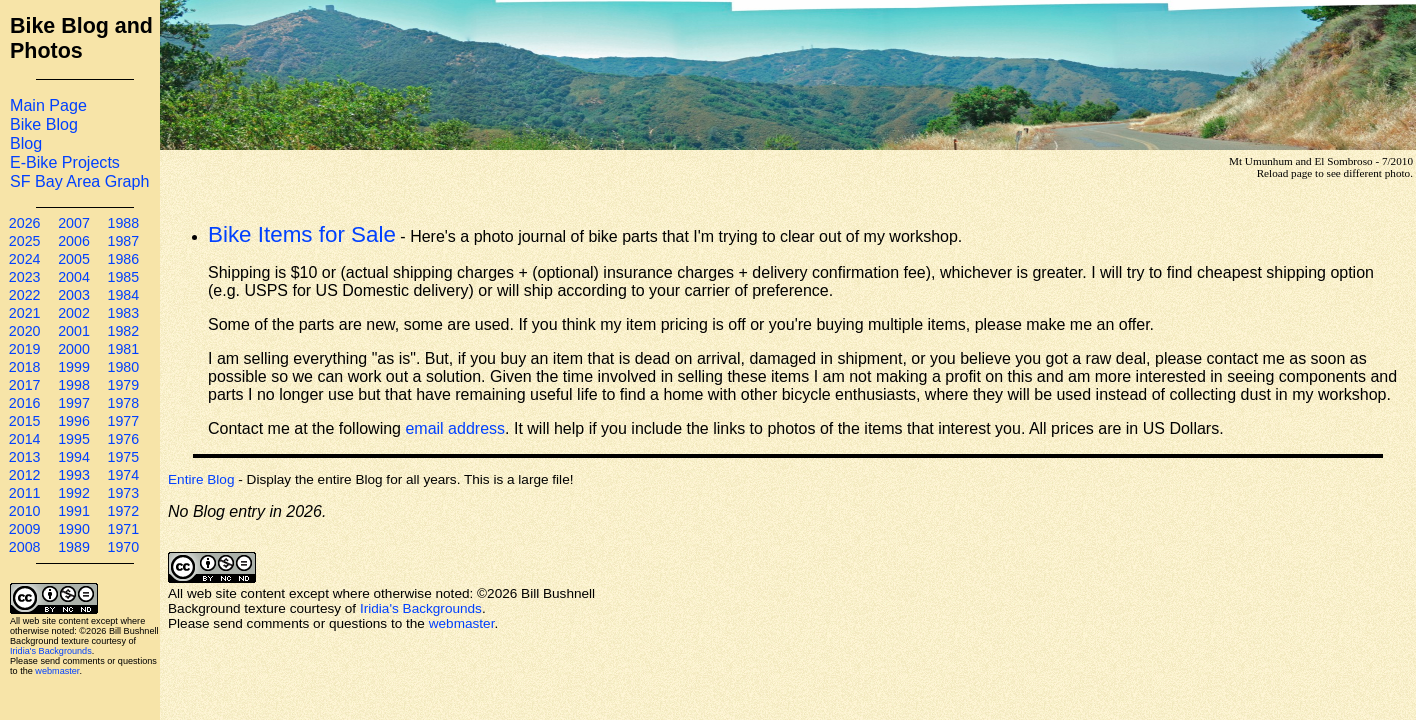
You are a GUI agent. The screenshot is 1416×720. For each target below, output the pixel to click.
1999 (74, 367)
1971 (123, 529)
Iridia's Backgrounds (51, 651)
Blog (26, 143)
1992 (74, 493)
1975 (123, 457)
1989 (74, 547)
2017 (25, 385)
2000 (74, 349)
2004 (74, 277)
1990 (74, 529)
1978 (123, 403)
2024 (25, 259)
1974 (123, 475)
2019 (25, 349)
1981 (123, 349)
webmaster (57, 671)
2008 (25, 547)
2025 (25, 241)
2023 (25, 277)
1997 (74, 403)
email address (455, 428)
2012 (25, 475)
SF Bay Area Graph (79, 181)
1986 (123, 259)
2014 (25, 439)
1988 (123, 223)
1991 (74, 511)
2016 (25, 403)
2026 (25, 223)
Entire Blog (201, 479)
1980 (123, 367)
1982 (123, 331)
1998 (74, 385)
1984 (123, 295)
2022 (25, 295)
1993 (74, 475)
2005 (74, 259)
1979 (123, 385)
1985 (123, 277)
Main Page (48, 105)
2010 (25, 511)
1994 (74, 457)
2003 (74, 295)
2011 (25, 493)
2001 (74, 331)
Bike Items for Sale (302, 234)
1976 (123, 439)
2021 (25, 313)
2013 (25, 457)
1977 (123, 421)
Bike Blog (44, 124)
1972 (123, 511)
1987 (123, 241)
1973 (123, 493)
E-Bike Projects (65, 162)
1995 (74, 439)
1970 (123, 547)
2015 (25, 421)
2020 (25, 331)
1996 (74, 421)
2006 (74, 241)
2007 (74, 223)
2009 (25, 529)
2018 (25, 367)
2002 (74, 313)
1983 (123, 313)
